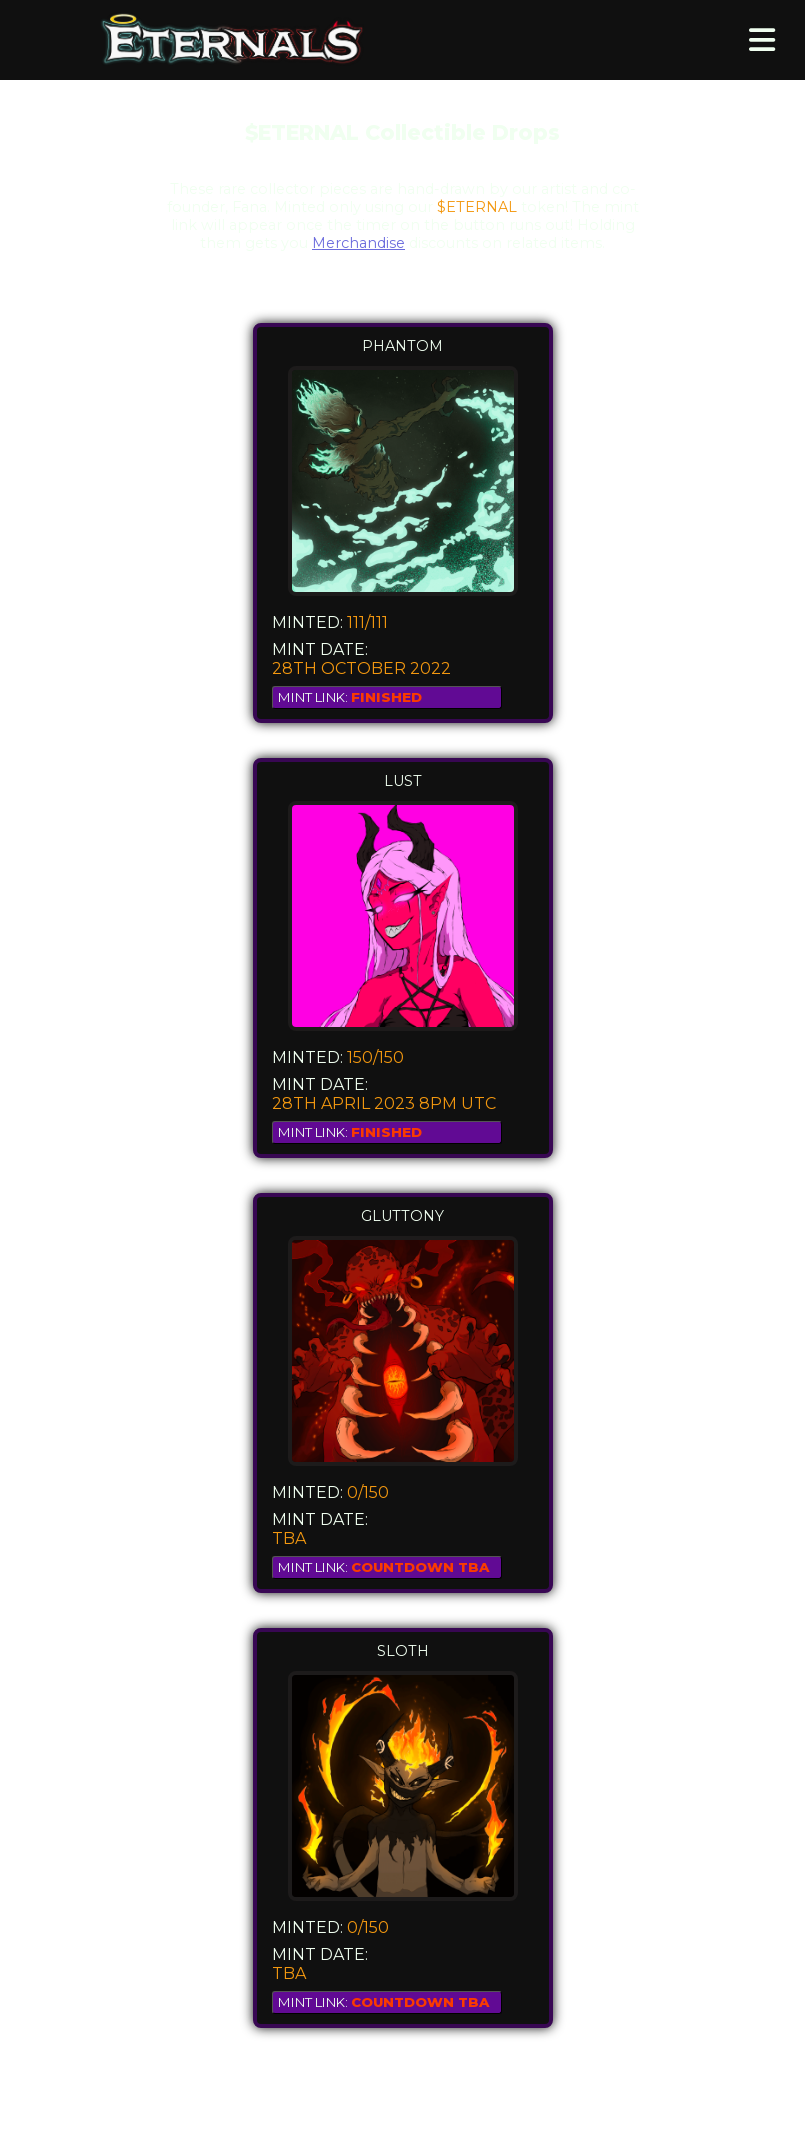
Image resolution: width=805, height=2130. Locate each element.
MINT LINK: (350, 697)
